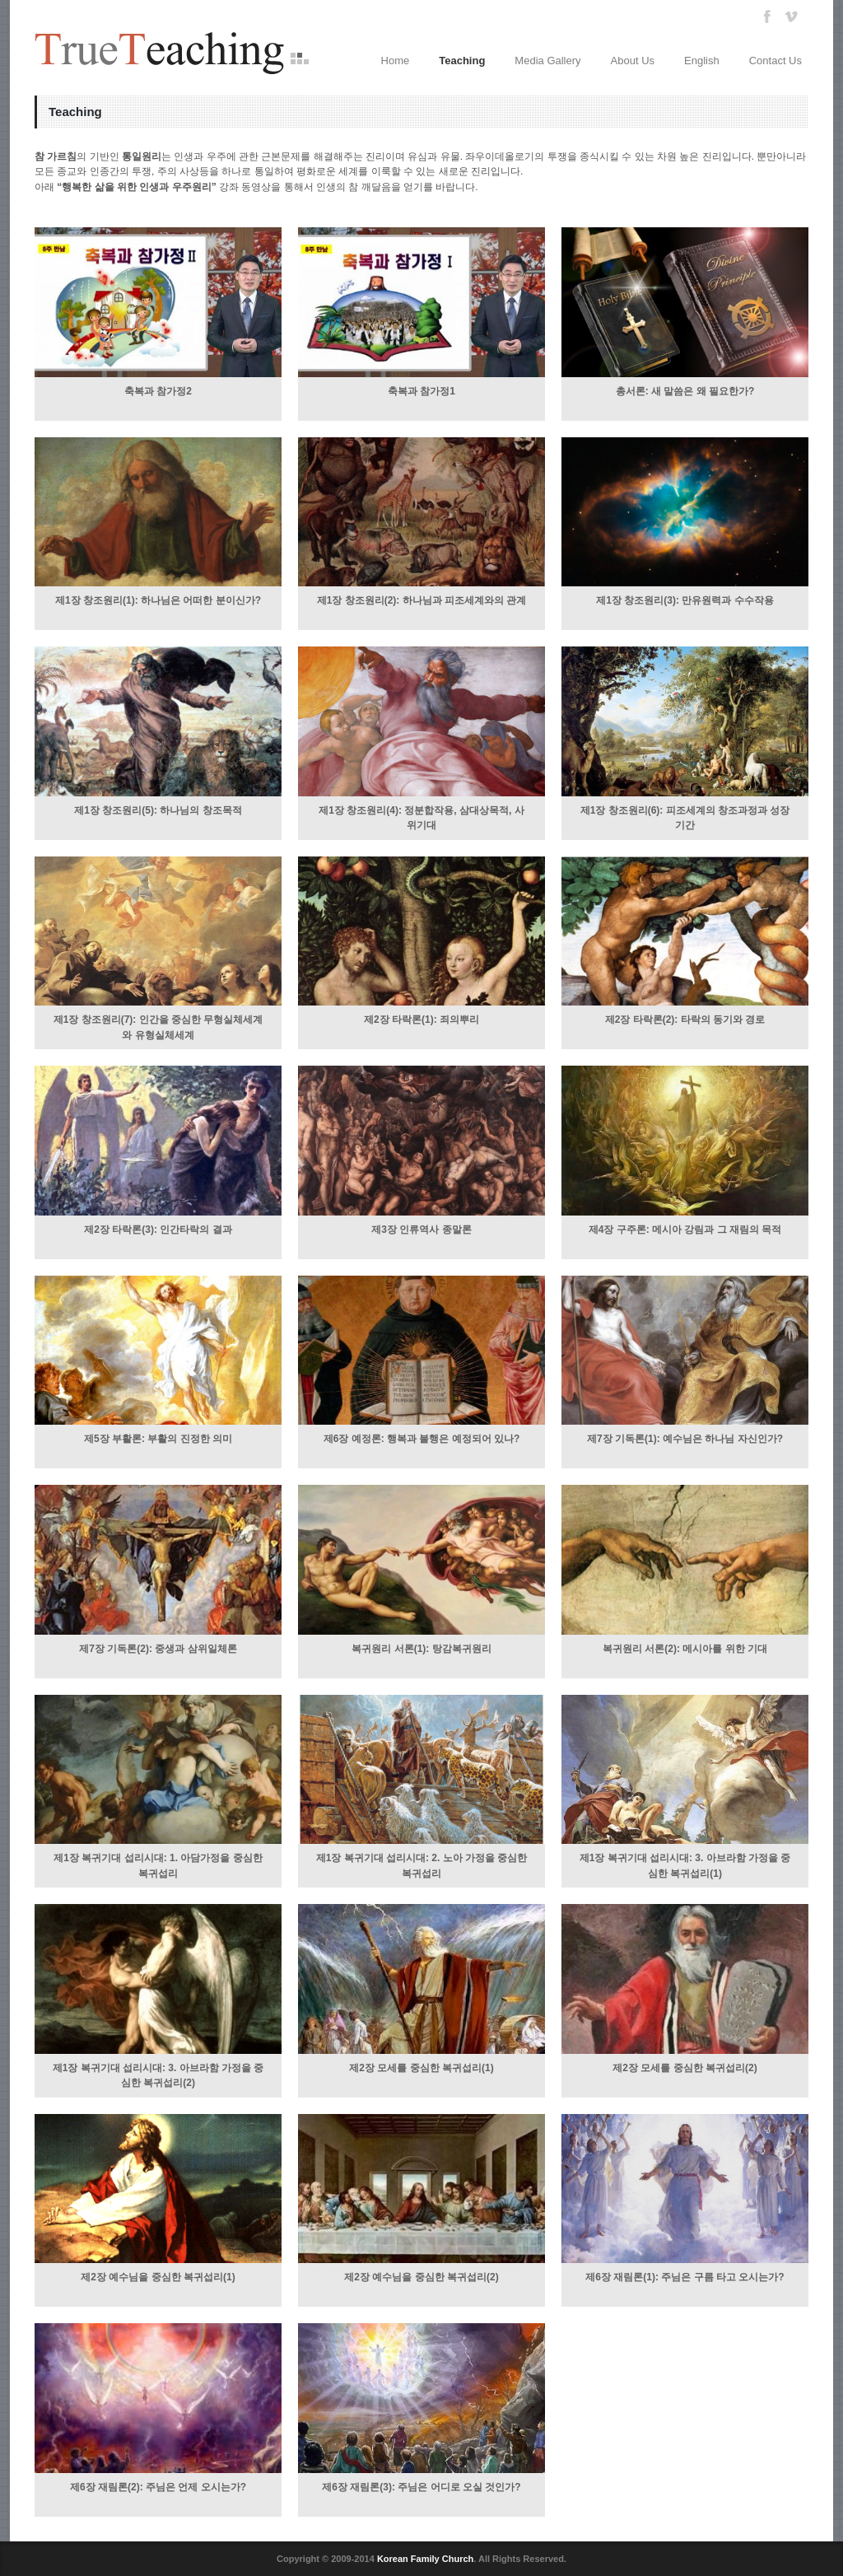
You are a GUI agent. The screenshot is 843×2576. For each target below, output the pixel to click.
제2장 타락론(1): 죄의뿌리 (421, 1019)
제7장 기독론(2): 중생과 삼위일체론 (157, 1648)
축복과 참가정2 (158, 391)
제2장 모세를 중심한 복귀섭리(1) (421, 2068)
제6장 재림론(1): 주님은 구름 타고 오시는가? (684, 2277)
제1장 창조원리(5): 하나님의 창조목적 (157, 810)
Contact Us (775, 60)
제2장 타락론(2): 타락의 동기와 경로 (685, 1019)
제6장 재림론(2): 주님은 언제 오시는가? (158, 2487)
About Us (632, 60)
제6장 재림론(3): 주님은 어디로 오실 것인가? (421, 2487)
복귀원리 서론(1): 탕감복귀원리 (421, 1648)
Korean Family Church (425, 2559)
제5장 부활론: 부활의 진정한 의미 (158, 1438)
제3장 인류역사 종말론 (421, 1229)
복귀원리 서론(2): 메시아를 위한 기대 (685, 1648)
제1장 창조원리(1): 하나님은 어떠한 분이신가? (158, 600)
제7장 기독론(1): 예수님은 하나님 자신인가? (685, 1438)
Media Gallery (547, 60)
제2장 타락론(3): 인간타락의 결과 (157, 1229)
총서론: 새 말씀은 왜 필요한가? (685, 391)
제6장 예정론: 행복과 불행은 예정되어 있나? (422, 1438)
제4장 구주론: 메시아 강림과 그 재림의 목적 (685, 1229)
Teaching (462, 60)
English (702, 60)
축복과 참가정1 (421, 391)
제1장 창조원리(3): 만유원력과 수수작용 (684, 600)
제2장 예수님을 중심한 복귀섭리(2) (421, 2277)
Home (395, 60)
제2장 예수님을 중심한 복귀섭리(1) (158, 2277)
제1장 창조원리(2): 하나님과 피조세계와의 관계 (422, 600)
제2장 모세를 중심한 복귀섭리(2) (684, 2068)
